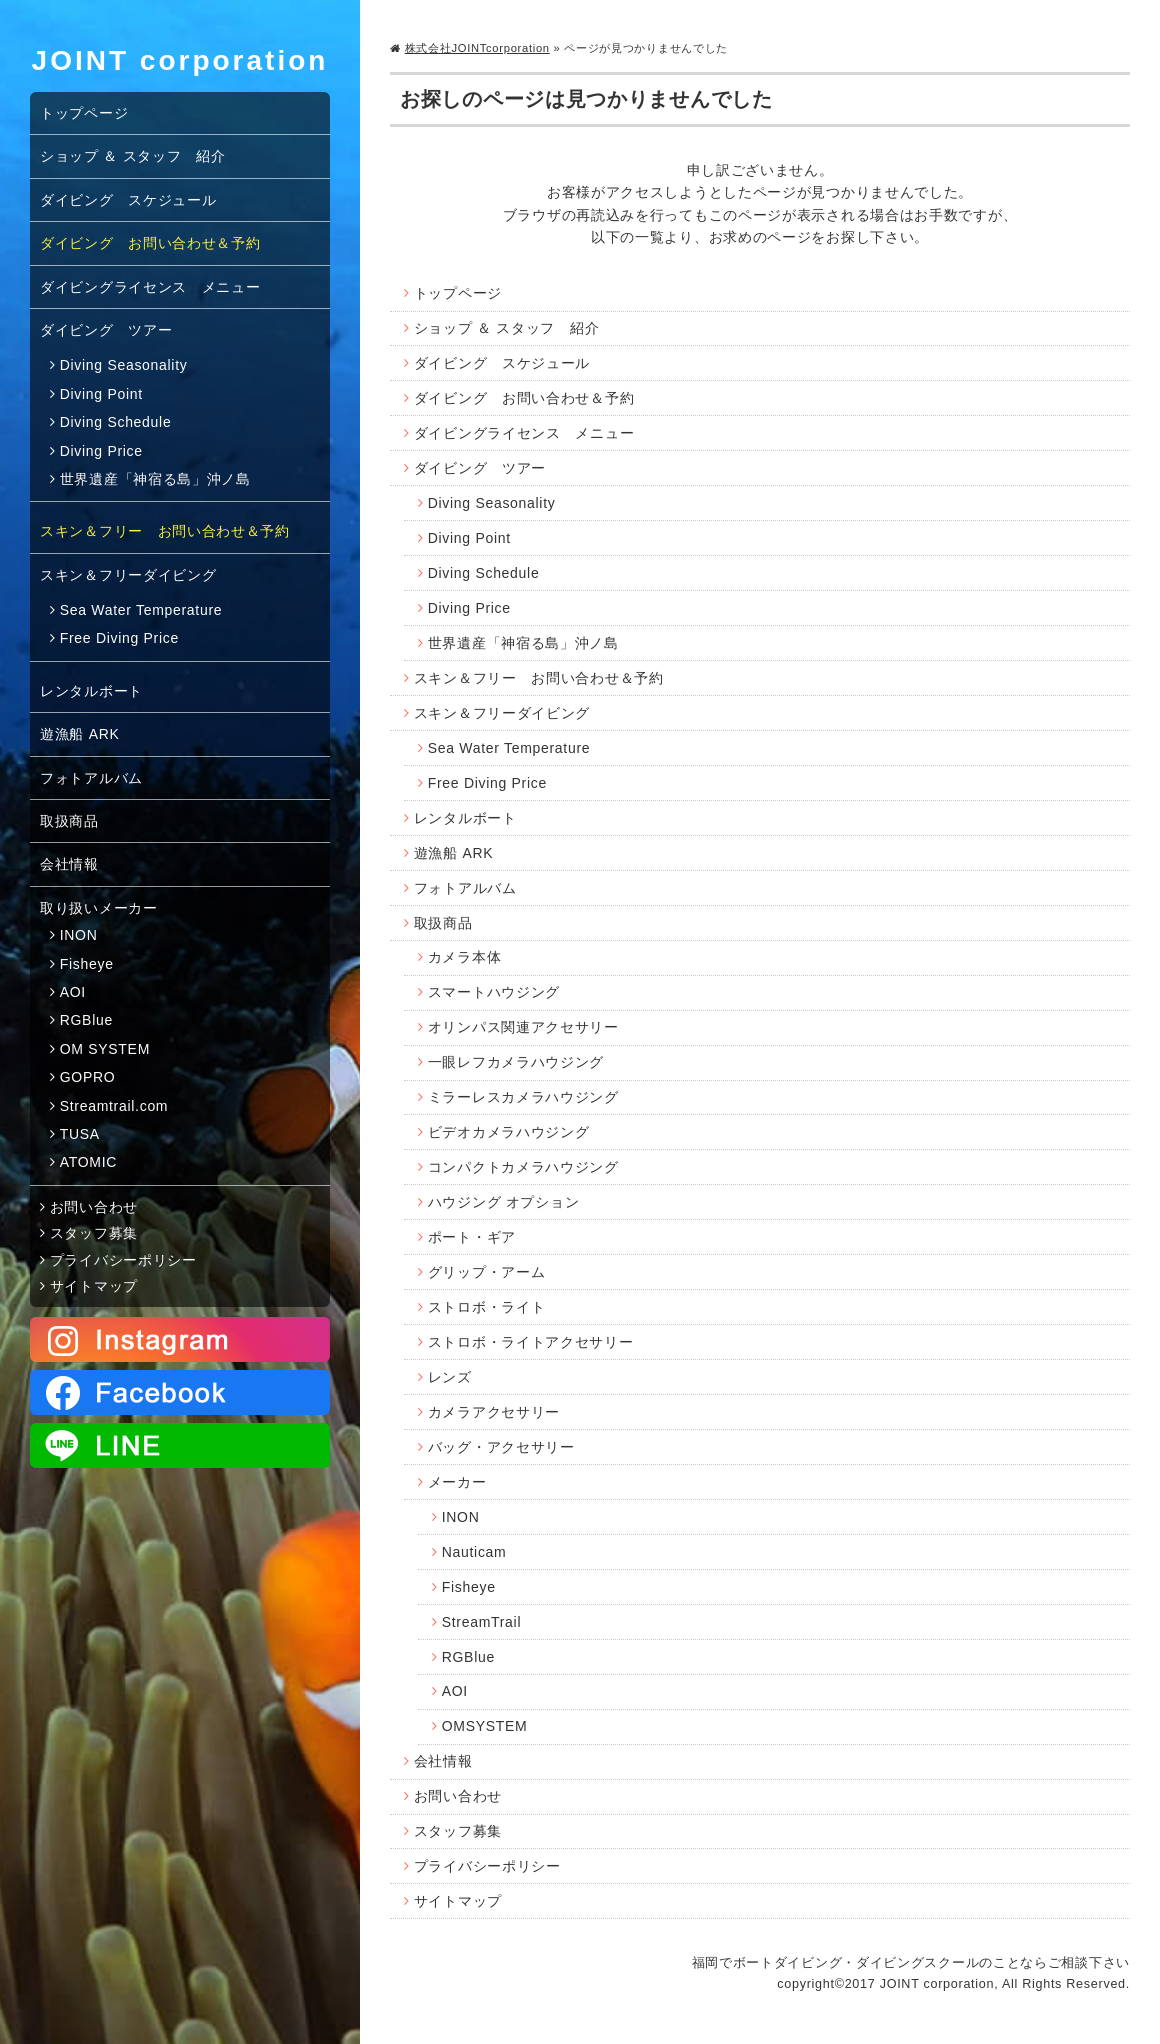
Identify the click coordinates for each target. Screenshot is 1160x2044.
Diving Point (469, 538)
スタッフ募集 (458, 1831)
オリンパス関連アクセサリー (523, 1027)
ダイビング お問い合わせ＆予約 (524, 398)
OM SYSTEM (105, 1049)
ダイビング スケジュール (502, 363)
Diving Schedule (484, 573)
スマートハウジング (494, 992)
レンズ (450, 1377)
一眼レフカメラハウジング (516, 1062)
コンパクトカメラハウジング (523, 1167)
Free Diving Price (487, 783)
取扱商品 (443, 923)
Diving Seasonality (492, 503)
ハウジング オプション (504, 1202)
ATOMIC (88, 1162)
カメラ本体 (465, 957)
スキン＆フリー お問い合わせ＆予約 (539, 678)
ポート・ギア (472, 1237)
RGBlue (468, 1657)
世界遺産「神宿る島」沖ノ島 (523, 643)
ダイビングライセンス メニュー (524, 433)
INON (461, 1517)
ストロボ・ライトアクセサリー (531, 1342)
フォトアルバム (465, 888)
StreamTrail (482, 1622)
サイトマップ (458, 1901)
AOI (455, 1691)
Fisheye (469, 1587)
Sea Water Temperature (509, 748)
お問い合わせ (458, 1796)
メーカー (457, 1482)
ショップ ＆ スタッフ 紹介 (507, 328)
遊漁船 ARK (454, 853)
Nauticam (474, 1552)
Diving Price (469, 608)
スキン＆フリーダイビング (502, 713)
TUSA (80, 1134)
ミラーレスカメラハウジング (523, 1097)
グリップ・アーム (487, 1272)
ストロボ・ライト (487, 1307)
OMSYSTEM (485, 1726)
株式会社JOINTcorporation (477, 48)
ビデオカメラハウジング (509, 1132)
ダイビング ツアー (480, 468)
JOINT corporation (180, 60)
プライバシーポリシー (487, 1866)
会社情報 (443, 1761)
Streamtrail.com (114, 1106)
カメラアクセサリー (494, 1412)
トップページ (458, 293)
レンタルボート (465, 818)
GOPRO (88, 1077)
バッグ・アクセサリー (501, 1447)
